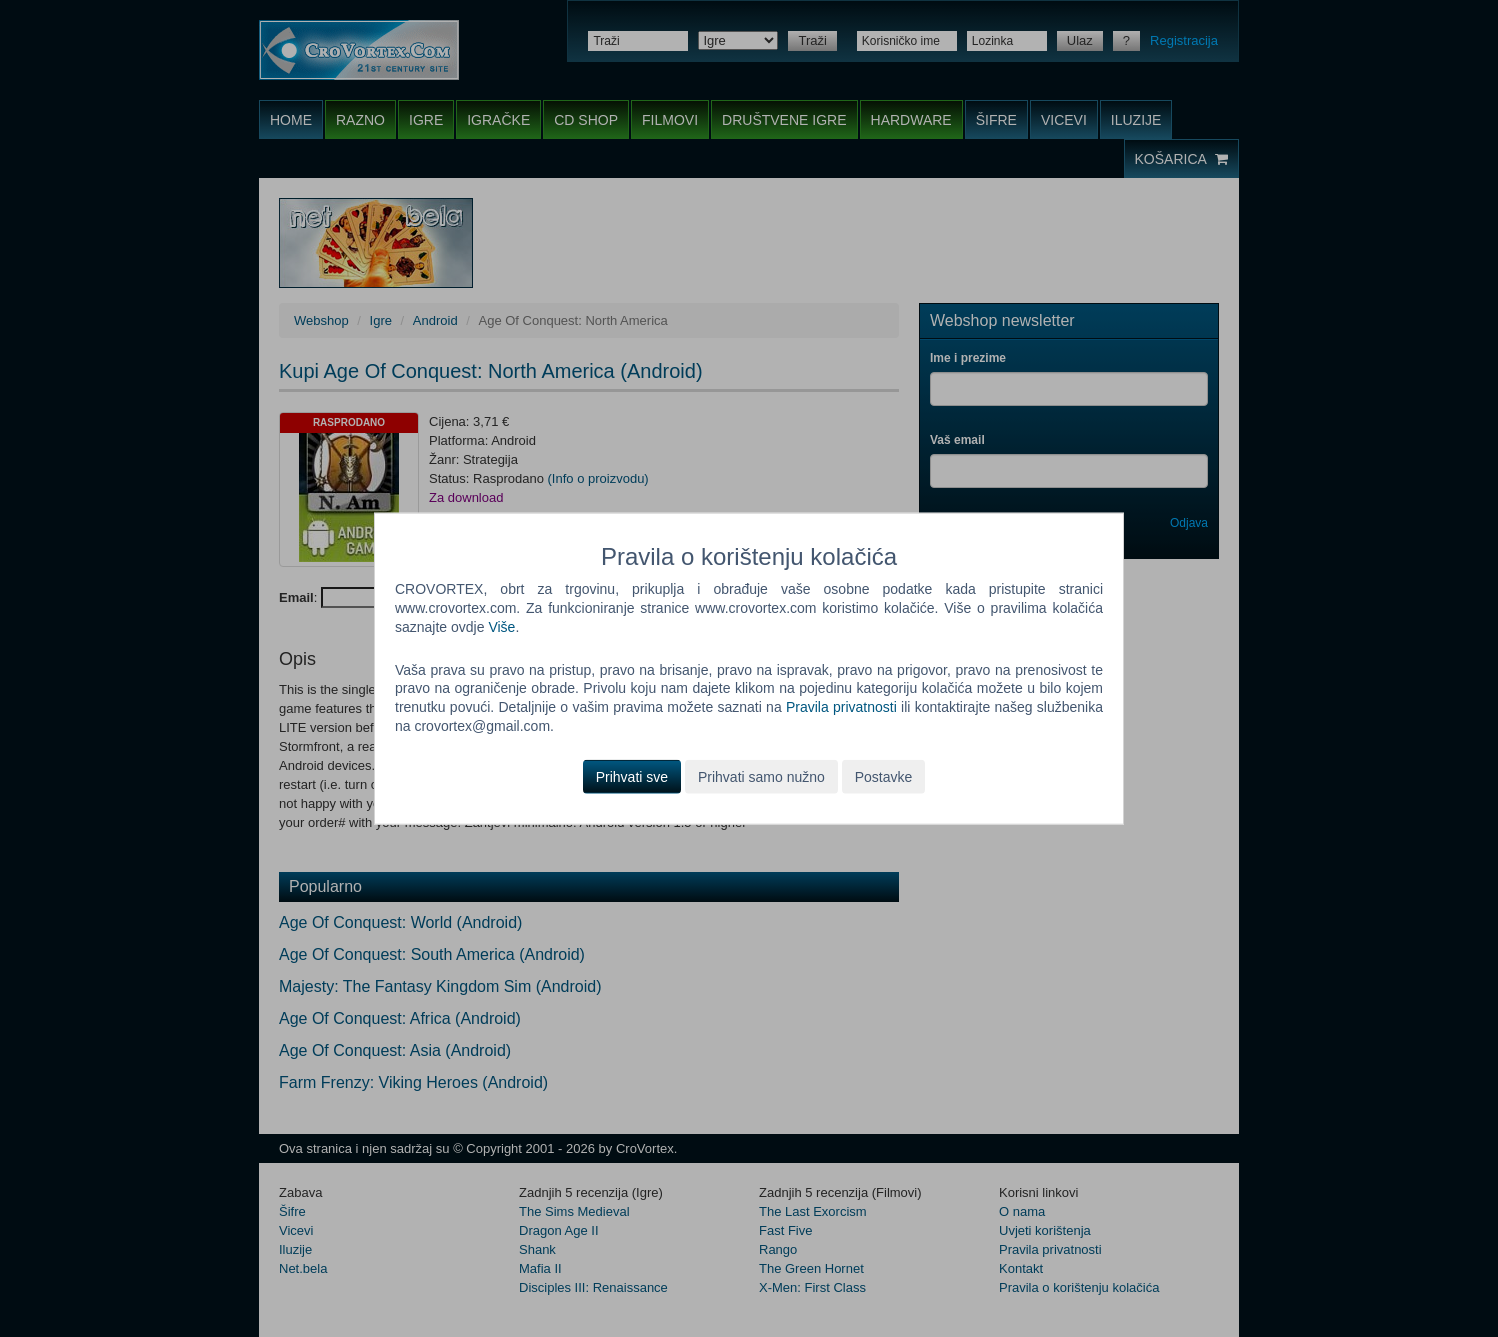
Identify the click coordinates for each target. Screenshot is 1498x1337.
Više (501, 626)
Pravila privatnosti (841, 707)
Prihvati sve (632, 777)
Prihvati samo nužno (761, 777)
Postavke (884, 777)
